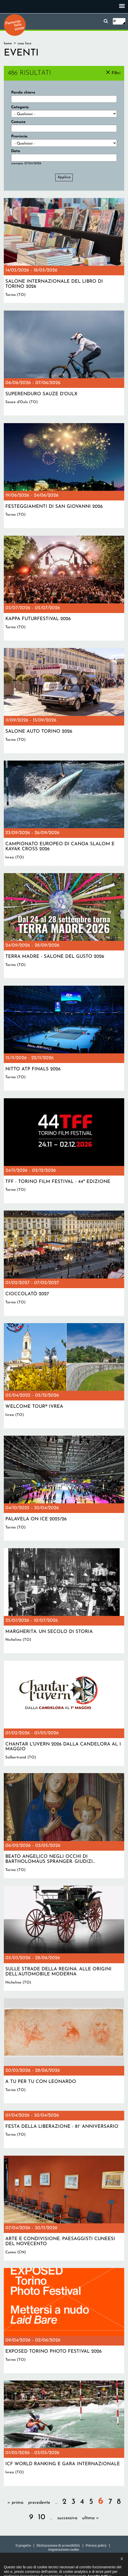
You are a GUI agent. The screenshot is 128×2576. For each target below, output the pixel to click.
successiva (67, 2518)
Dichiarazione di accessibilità (58, 2545)
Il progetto (23, 2545)
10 (41, 2517)
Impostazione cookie (63, 2549)
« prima (15, 2502)
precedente (39, 2502)
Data (15, 151)
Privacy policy (96, 2545)
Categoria (20, 107)
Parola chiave (23, 93)
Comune (18, 122)
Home (8, 43)
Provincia (19, 136)
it (114, 21)
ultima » (90, 2518)
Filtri (116, 73)
